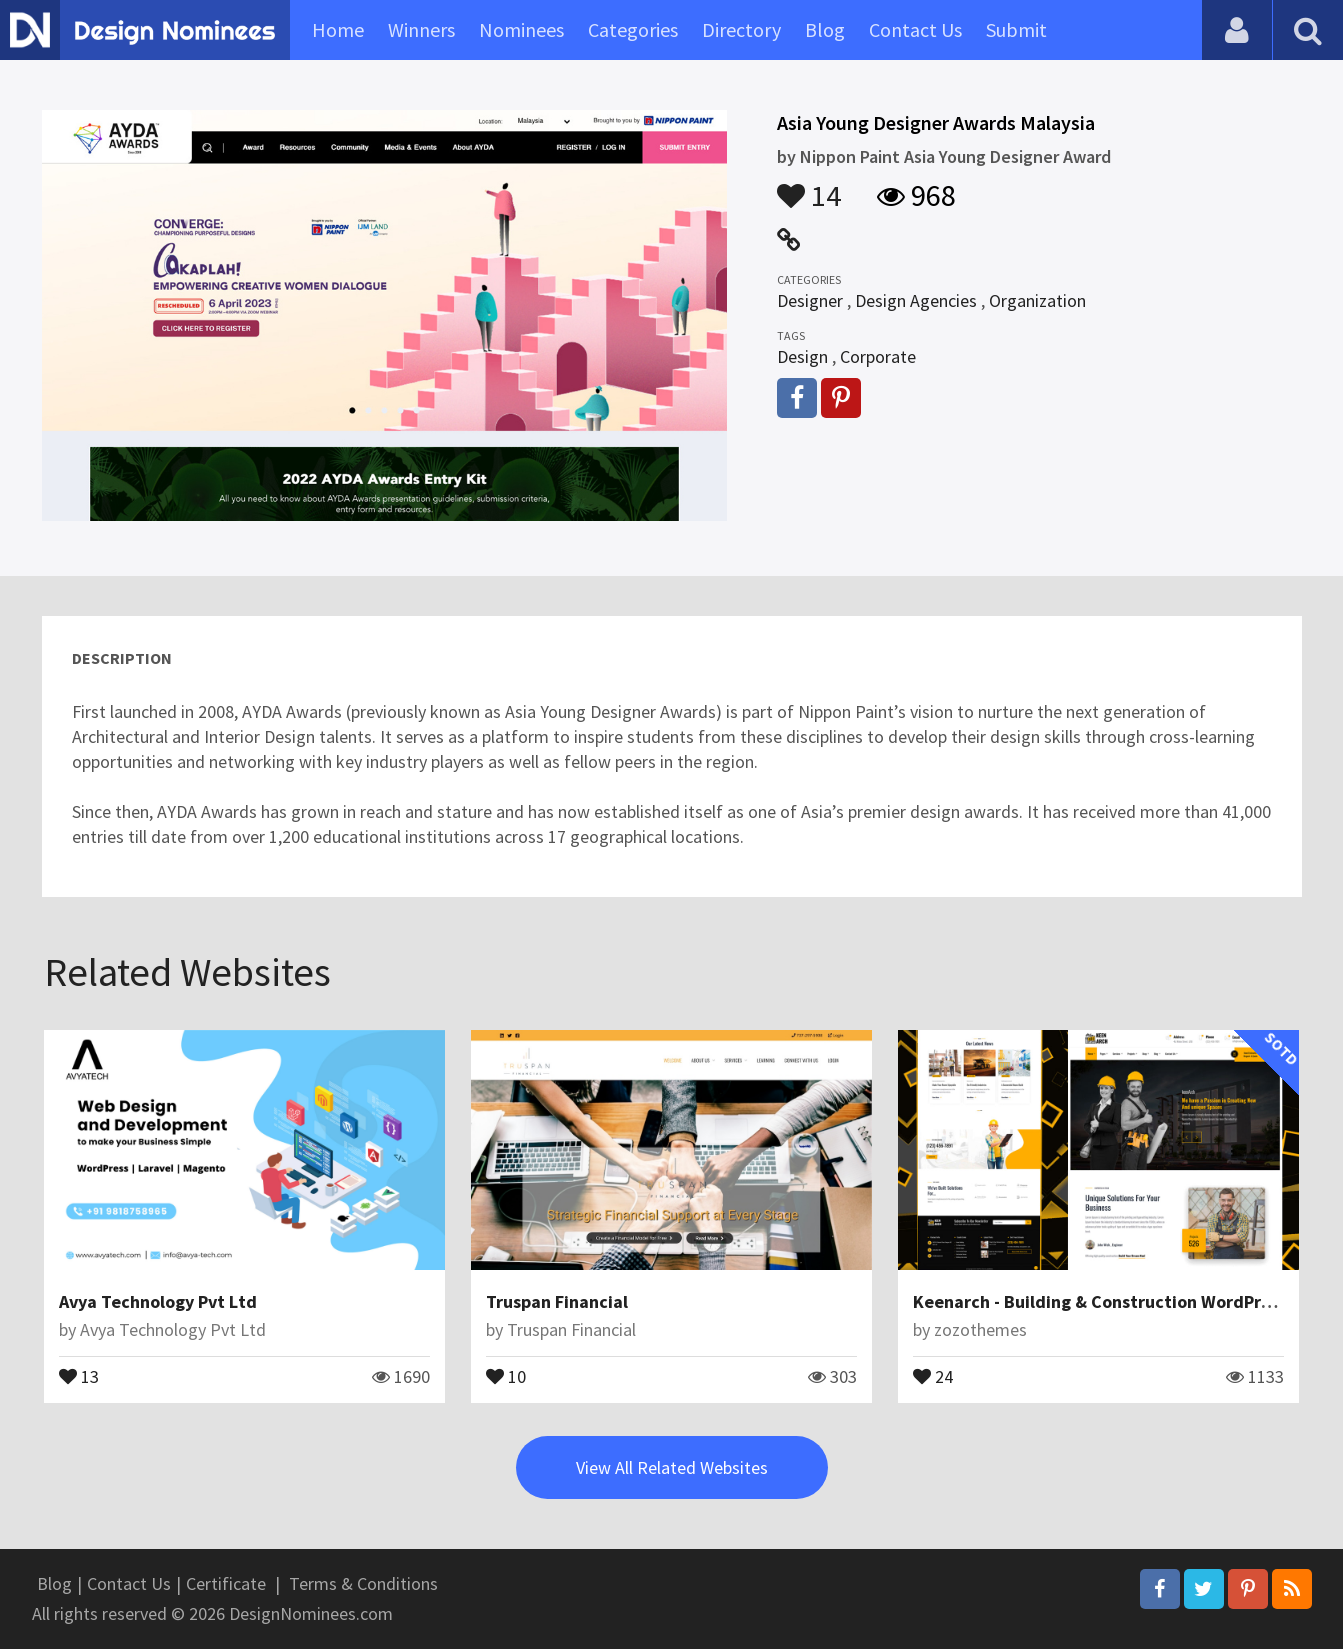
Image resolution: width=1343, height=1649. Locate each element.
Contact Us (915, 29)
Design (802, 356)
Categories (633, 29)
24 (933, 1375)
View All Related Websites (672, 1467)
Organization (1037, 300)
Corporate (878, 356)
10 (506, 1375)
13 (79, 1375)
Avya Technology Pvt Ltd (158, 1301)
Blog (825, 29)
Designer (810, 300)
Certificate (226, 1583)
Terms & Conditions (363, 1583)
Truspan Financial (557, 1301)
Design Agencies (916, 300)
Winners (421, 29)
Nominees (521, 29)
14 (809, 186)
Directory (741, 29)
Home (338, 29)
